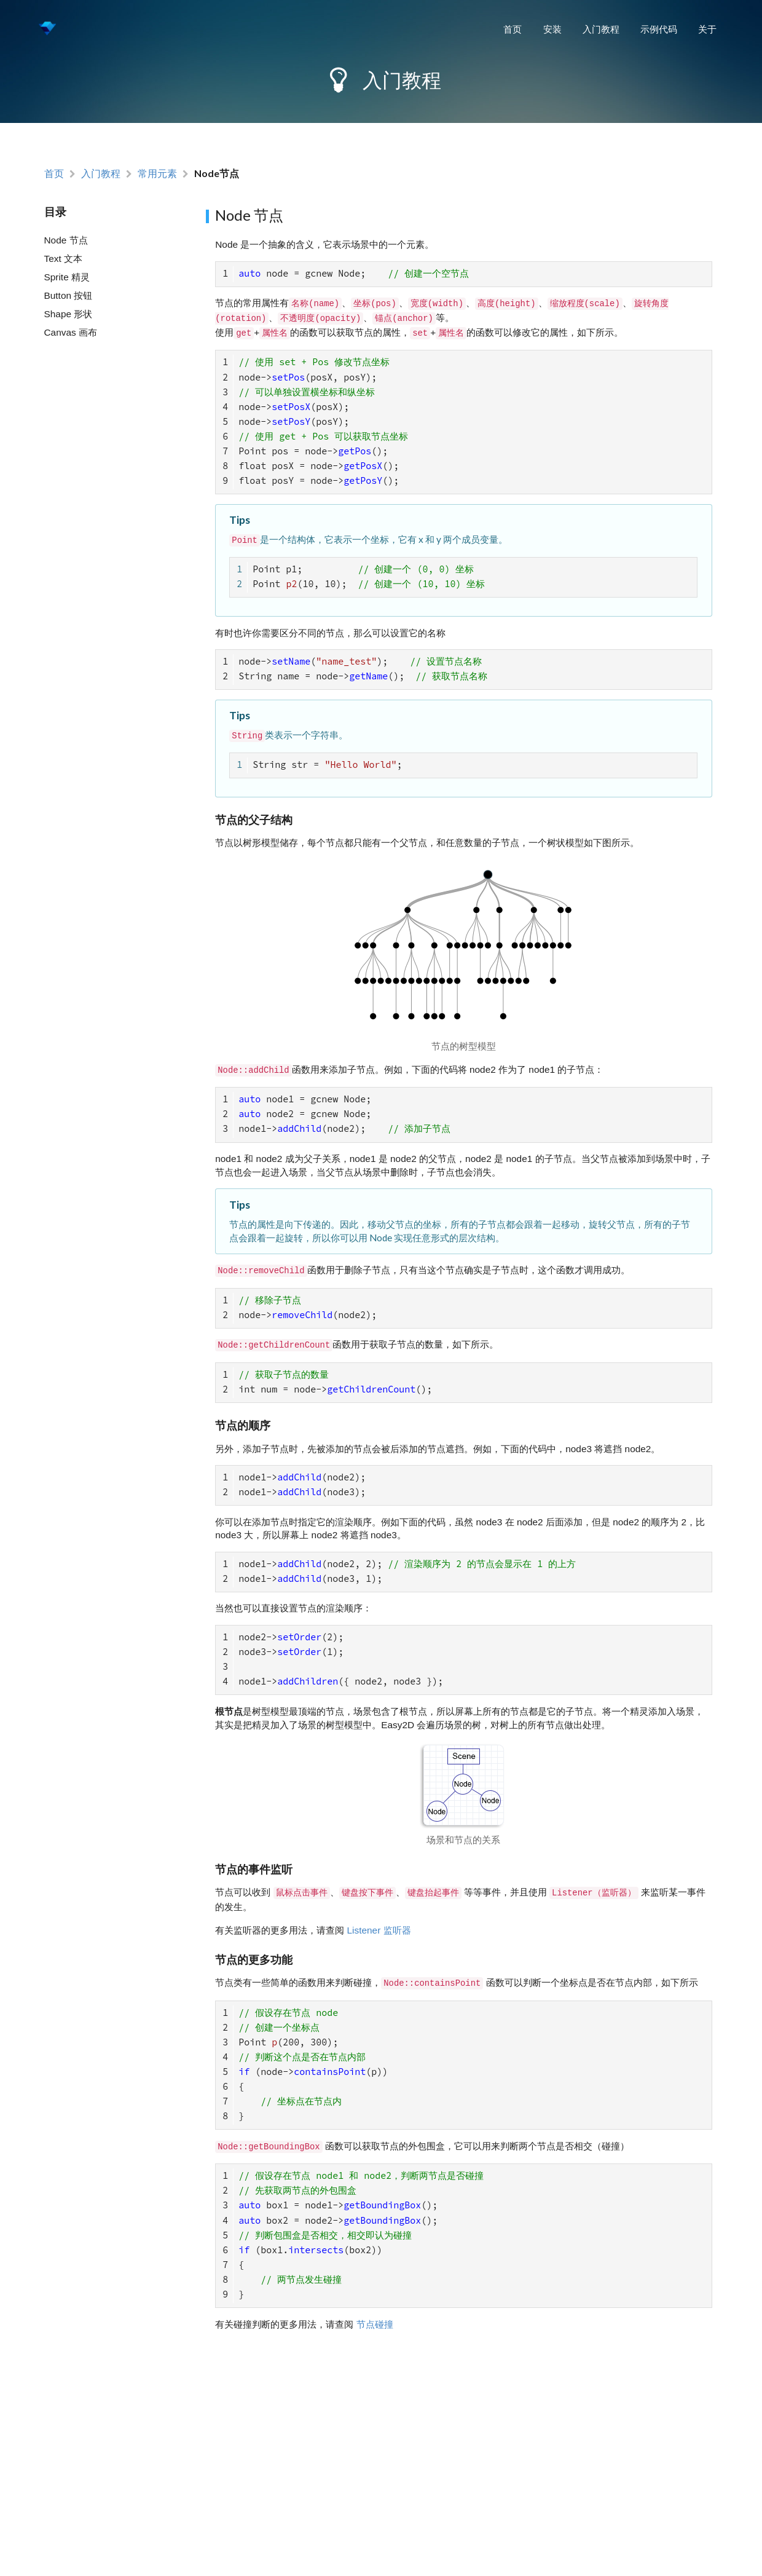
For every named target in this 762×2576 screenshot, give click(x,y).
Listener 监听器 (379, 1918)
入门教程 (601, 29)
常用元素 (157, 174)
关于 (707, 29)
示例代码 (658, 29)
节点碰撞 (374, 2306)
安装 (552, 29)
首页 (512, 29)
